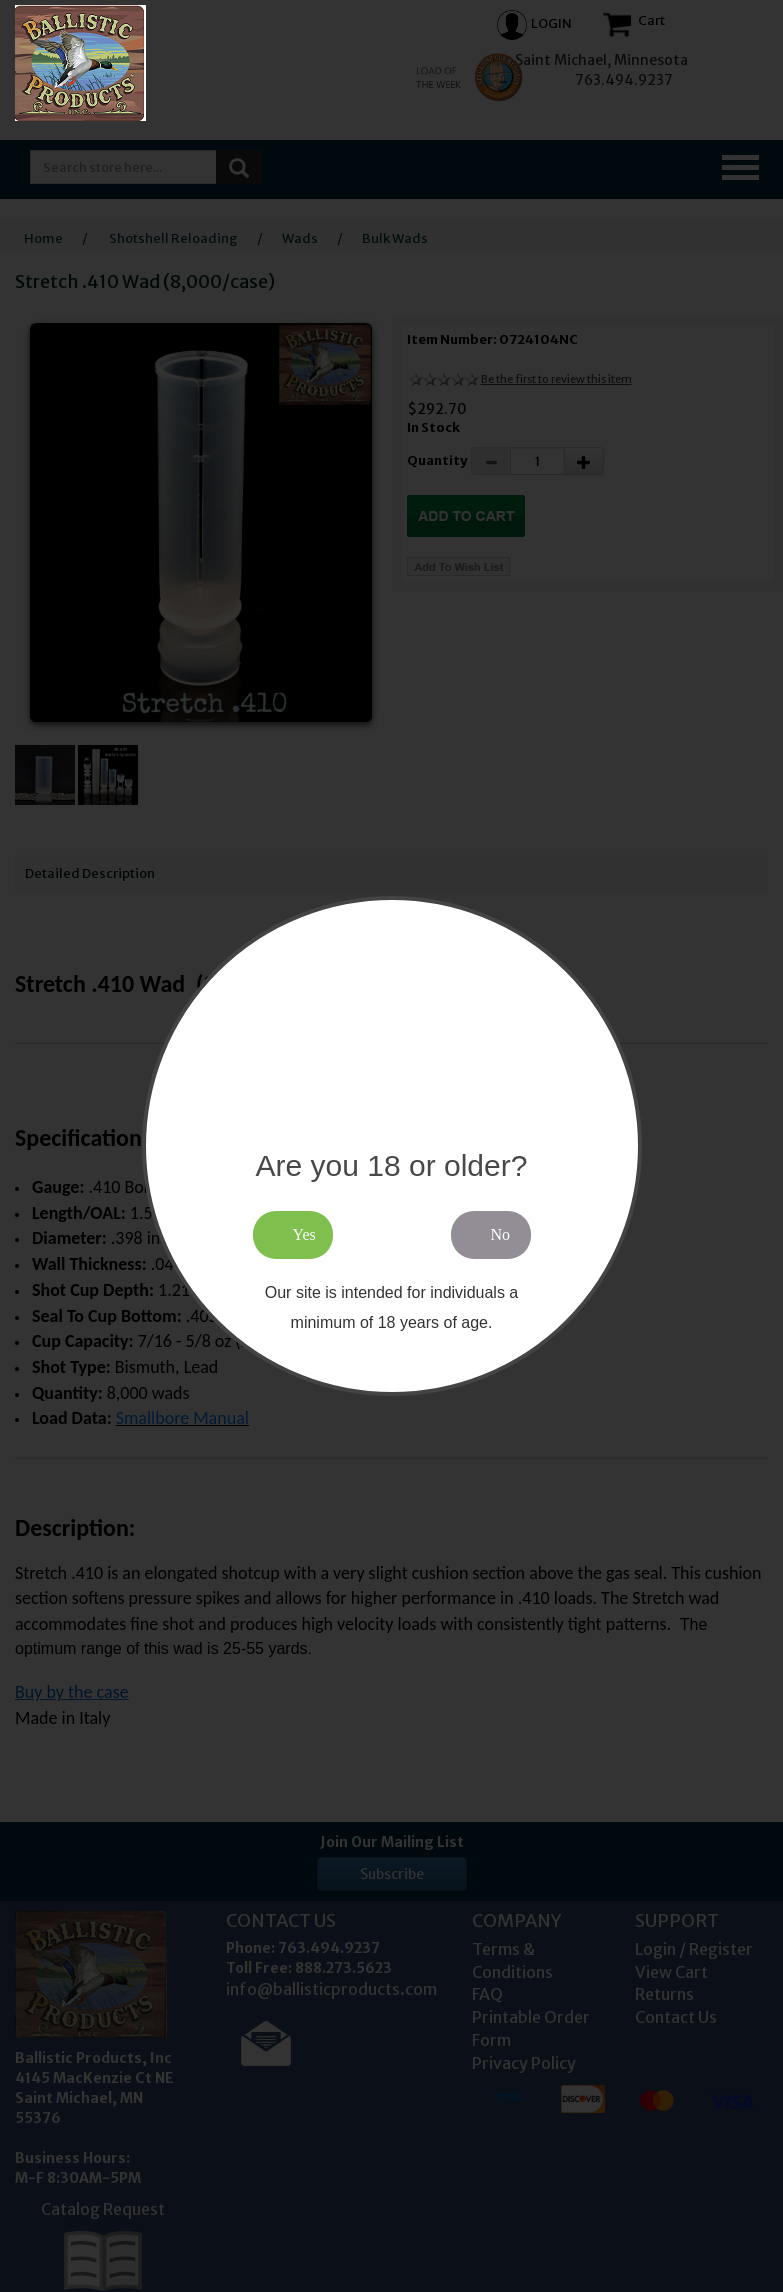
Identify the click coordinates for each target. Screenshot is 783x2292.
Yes (304, 1234)
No (501, 1234)
